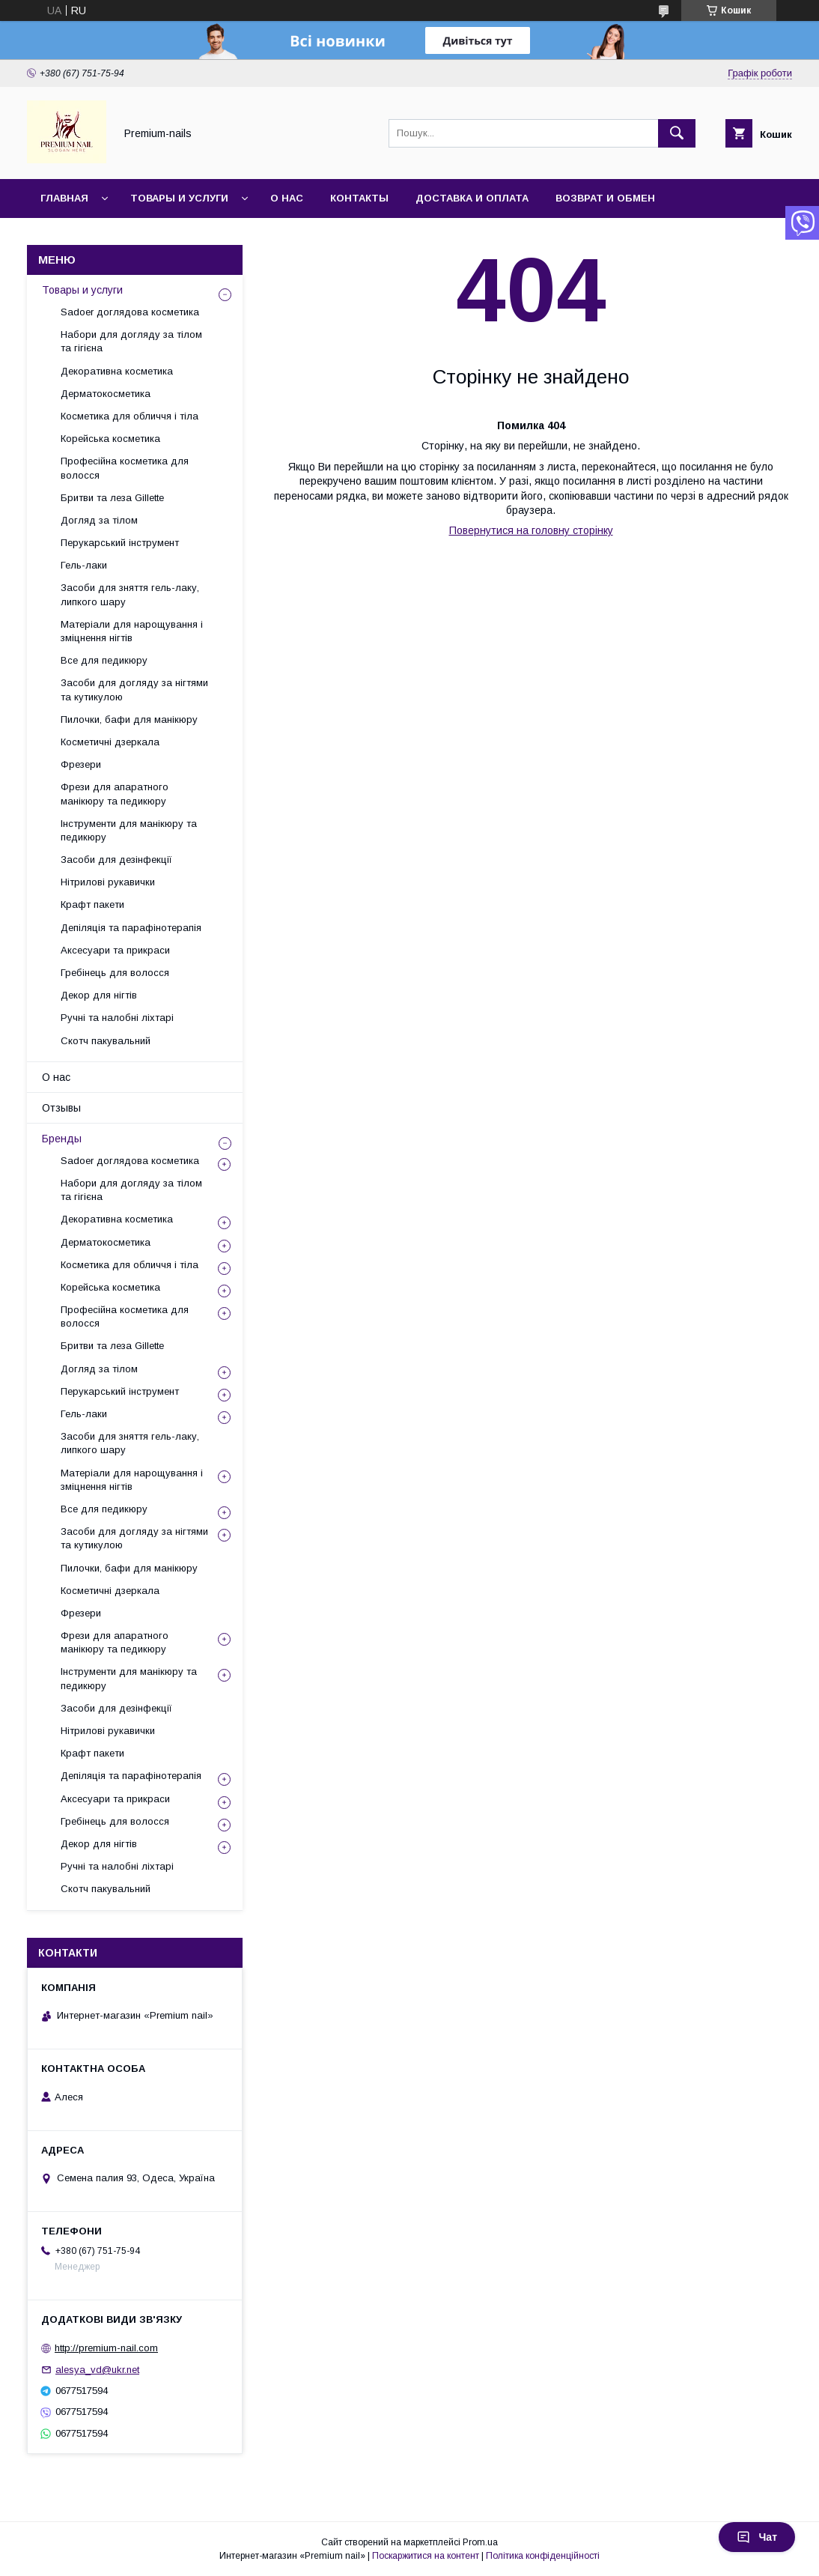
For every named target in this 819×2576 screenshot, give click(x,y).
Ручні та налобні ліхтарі (117, 1017)
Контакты (359, 198)
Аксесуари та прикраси (115, 950)
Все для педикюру (104, 660)
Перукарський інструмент (120, 542)
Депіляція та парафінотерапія (131, 927)
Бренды (62, 1139)
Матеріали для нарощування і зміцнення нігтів (132, 631)
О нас (286, 198)
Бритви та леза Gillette (112, 497)
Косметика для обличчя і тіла (129, 416)
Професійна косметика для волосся (125, 467)
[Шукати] (676, 133)
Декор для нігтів (99, 995)
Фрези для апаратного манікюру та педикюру (114, 793)
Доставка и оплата (472, 198)
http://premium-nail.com (106, 2348)
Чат (757, 2537)
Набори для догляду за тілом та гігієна (131, 341)
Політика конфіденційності (543, 2556)
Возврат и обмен (605, 198)
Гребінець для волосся (115, 972)
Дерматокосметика (105, 393)
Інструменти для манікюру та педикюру (129, 830)
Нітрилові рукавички (108, 882)
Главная (64, 198)
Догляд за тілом (99, 520)
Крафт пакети (92, 904)
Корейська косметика (110, 438)
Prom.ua (480, 2542)
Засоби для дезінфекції (116, 859)
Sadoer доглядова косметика (130, 312)
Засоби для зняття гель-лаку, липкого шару (130, 594)
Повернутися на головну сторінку (531, 530)
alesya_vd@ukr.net (97, 2369)
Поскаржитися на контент (425, 2556)
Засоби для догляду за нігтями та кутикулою (134, 689)
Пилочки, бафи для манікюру (129, 719)
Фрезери (81, 764)
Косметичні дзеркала (110, 742)
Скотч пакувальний (105, 1040)
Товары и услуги (179, 198)
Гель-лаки (84, 565)
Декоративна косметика (117, 371)
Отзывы (61, 1108)
